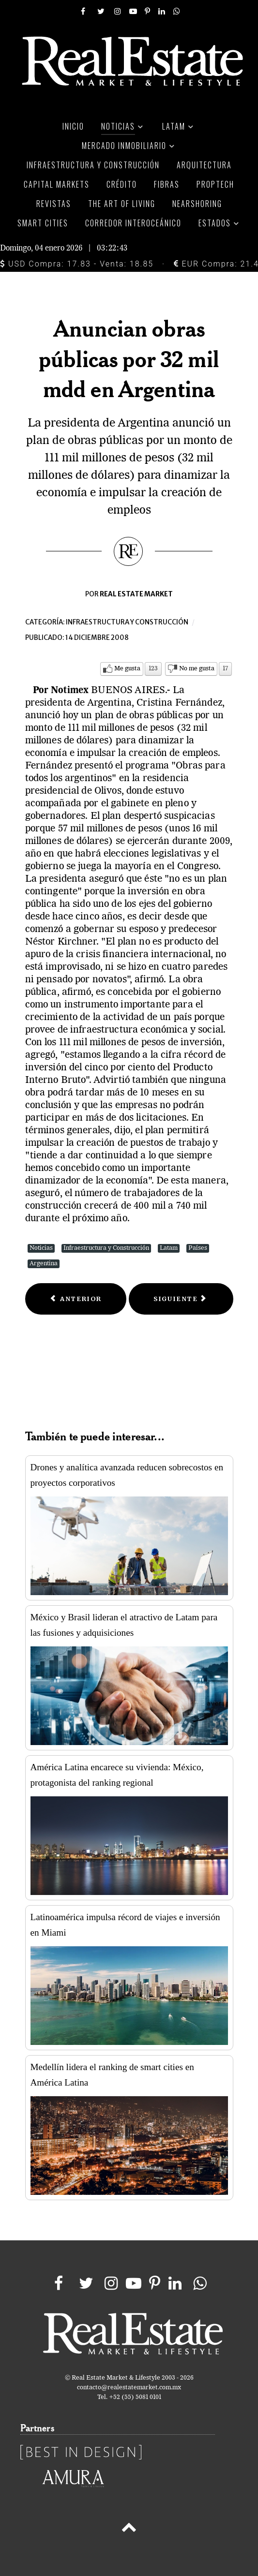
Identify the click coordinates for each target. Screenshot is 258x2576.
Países (197, 1248)
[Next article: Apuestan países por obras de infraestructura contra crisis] (181, 1299)
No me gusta (196, 669)
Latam (169, 1248)
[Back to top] (129, 2529)
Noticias (41, 1248)
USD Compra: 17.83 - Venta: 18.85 (76, 263)
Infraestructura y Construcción (106, 1248)
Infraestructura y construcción (127, 622)
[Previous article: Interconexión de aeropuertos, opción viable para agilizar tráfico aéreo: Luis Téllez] (76, 1299)
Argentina (44, 1263)
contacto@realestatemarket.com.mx (129, 2387)
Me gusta (127, 669)
